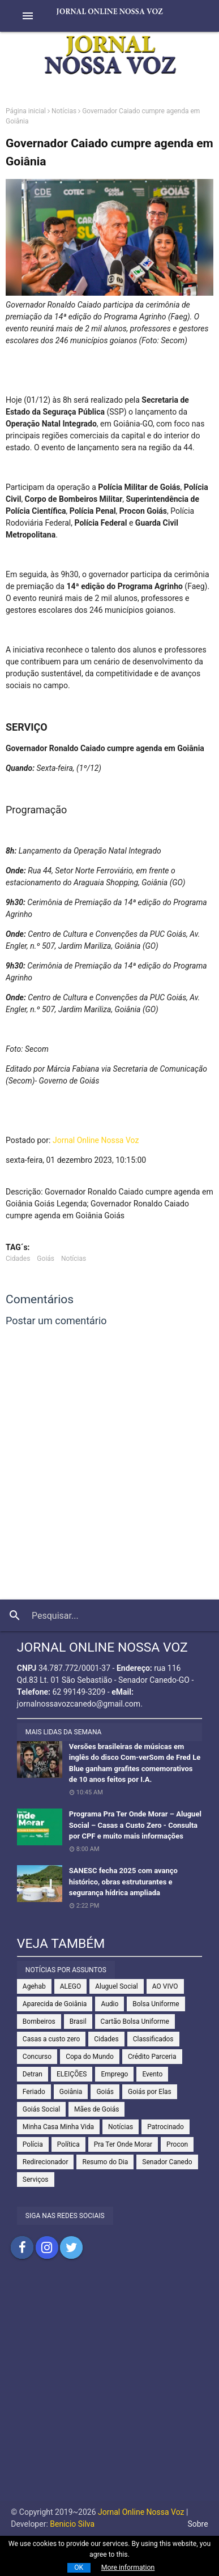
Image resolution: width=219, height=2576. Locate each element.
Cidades (18, 1259)
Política (68, 2144)
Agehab (34, 1986)
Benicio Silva (72, 2523)
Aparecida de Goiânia (55, 2004)
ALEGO (70, 1986)
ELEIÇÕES (72, 2074)
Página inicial (26, 111)
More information (128, 2567)
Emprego (114, 2074)
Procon (177, 2144)
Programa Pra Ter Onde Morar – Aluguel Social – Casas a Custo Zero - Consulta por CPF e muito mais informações (135, 1825)
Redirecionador (45, 2162)
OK (78, 2567)
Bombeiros (39, 2021)
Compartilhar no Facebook (22, 2247)
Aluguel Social (116, 1986)
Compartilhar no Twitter (71, 2247)
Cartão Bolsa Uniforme (135, 2021)
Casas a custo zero (51, 2039)
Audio (109, 2004)
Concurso (37, 2057)
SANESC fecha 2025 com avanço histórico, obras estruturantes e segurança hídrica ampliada (123, 1881)
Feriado (34, 2092)
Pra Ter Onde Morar (123, 2144)
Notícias (63, 111)
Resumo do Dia (105, 2162)
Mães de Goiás (96, 2109)
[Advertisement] (109, 2391)
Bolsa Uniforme (155, 2004)
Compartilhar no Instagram (47, 2247)
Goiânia (71, 2092)
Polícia (33, 2144)
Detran (32, 2074)
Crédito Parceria (152, 2057)
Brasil (78, 2021)
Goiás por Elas (149, 2092)
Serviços (36, 2179)
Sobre (197, 2523)
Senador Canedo (167, 2162)
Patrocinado (165, 2127)
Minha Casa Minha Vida (58, 2127)
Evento (152, 2074)
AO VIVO (165, 1986)
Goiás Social (41, 2109)
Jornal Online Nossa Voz (96, 1140)
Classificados (153, 2039)
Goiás (45, 1259)
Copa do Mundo (90, 2057)
